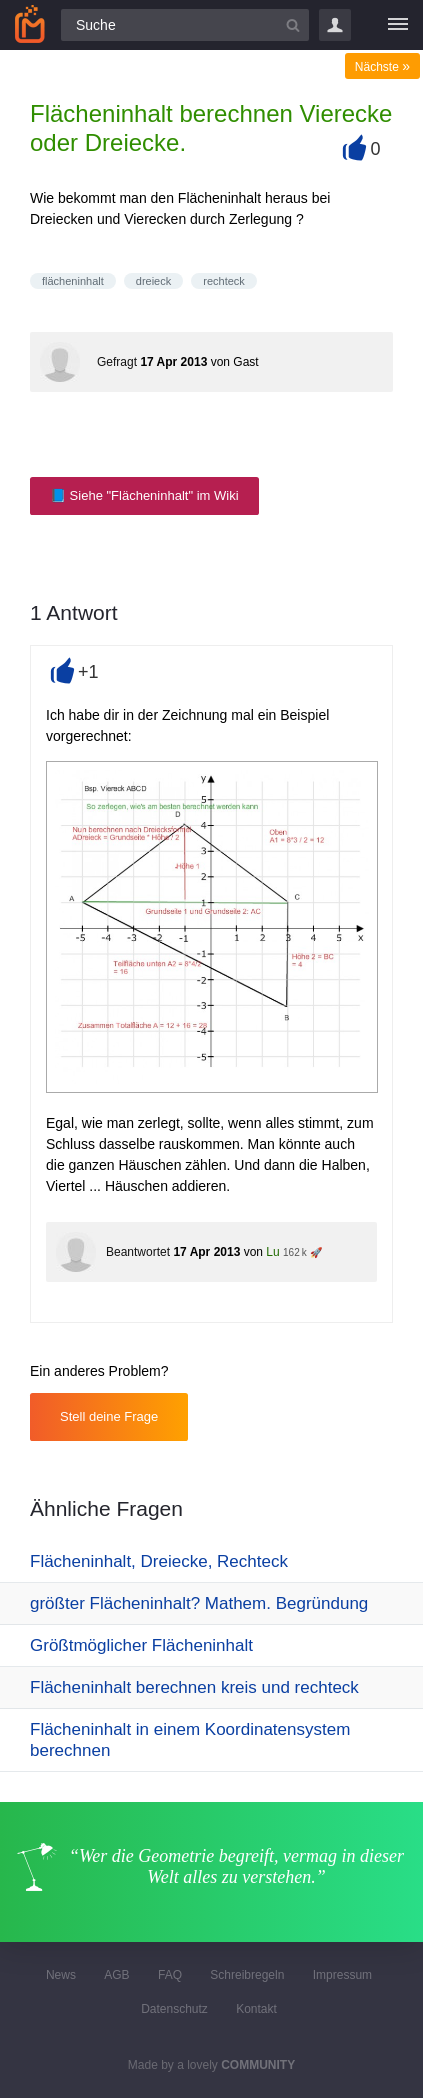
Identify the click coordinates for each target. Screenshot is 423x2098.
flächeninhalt (73, 281)
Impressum (342, 1975)
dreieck (153, 281)
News (61, 1975)
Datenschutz (174, 2009)
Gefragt (117, 362)
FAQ (170, 1975)
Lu (272, 1252)
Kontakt (256, 2009)
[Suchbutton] (293, 25)
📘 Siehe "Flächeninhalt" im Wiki (144, 495)
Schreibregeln (247, 1975)
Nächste (382, 67)
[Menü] (398, 25)
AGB (116, 1975)
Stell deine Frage (109, 1416)
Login (335, 25)
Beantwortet (138, 1252)
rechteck (224, 281)
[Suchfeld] (185, 25)
